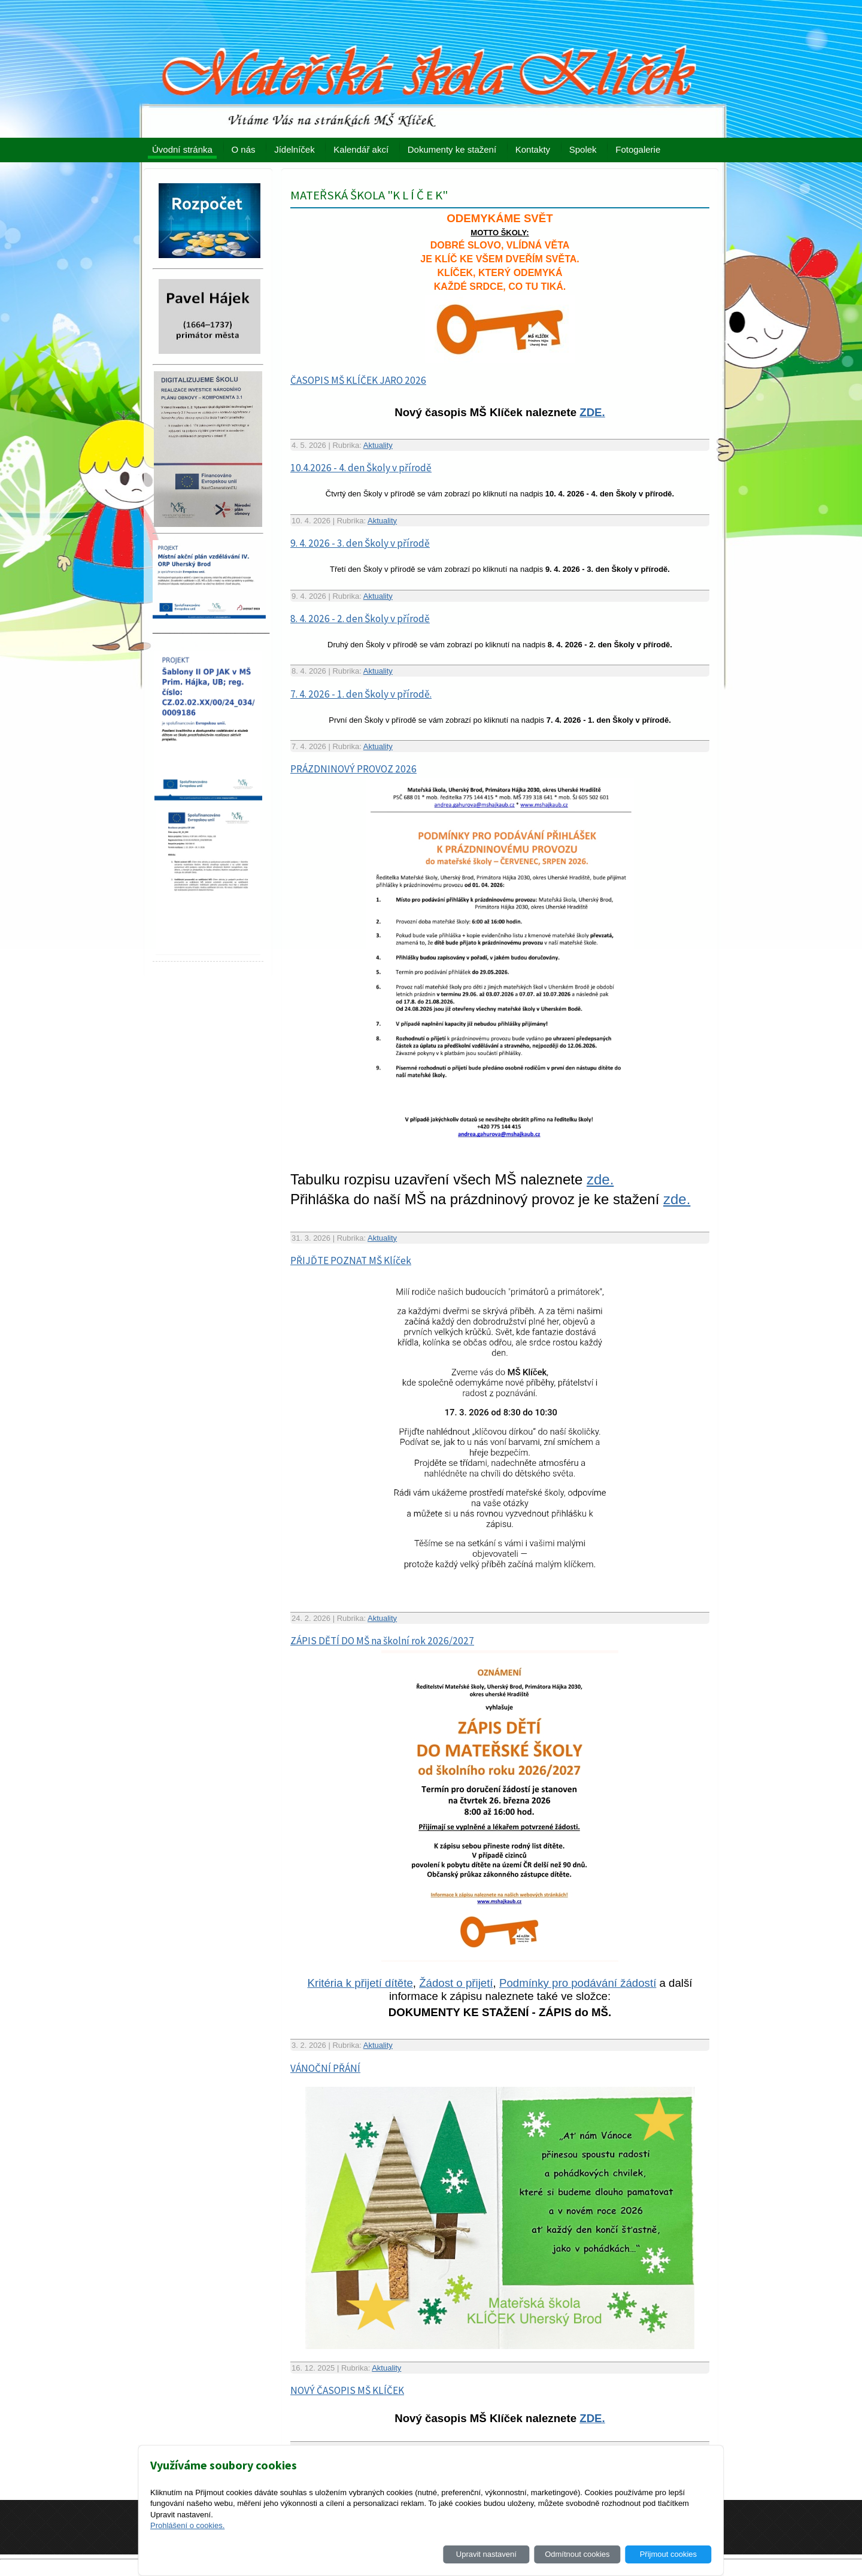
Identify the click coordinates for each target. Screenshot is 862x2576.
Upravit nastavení (486, 2554)
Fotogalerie (637, 149)
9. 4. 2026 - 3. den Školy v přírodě (360, 543)
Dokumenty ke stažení (452, 149)
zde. (600, 1179)
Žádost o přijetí (456, 1983)
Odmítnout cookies (577, 2554)
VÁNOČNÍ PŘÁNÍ (325, 2068)
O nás (244, 149)
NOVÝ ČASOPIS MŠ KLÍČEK (347, 2390)
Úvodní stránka (182, 149)
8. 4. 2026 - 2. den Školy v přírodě (360, 618)
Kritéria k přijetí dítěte (360, 1983)
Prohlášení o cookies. (187, 2525)
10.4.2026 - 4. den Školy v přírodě (361, 467)
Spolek (583, 149)
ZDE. (592, 412)
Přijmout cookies (668, 2554)
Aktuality (378, 445)
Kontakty (532, 149)
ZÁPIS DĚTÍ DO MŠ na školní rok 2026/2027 (382, 1640)
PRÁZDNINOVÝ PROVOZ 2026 (353, 768)
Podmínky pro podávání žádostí (577, 1983)
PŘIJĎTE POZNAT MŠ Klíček (350, 1260)
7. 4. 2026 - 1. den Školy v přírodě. (361, 694)
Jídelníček (294, 149)
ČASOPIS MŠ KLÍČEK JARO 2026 (358, 380)
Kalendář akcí (360, 149)
